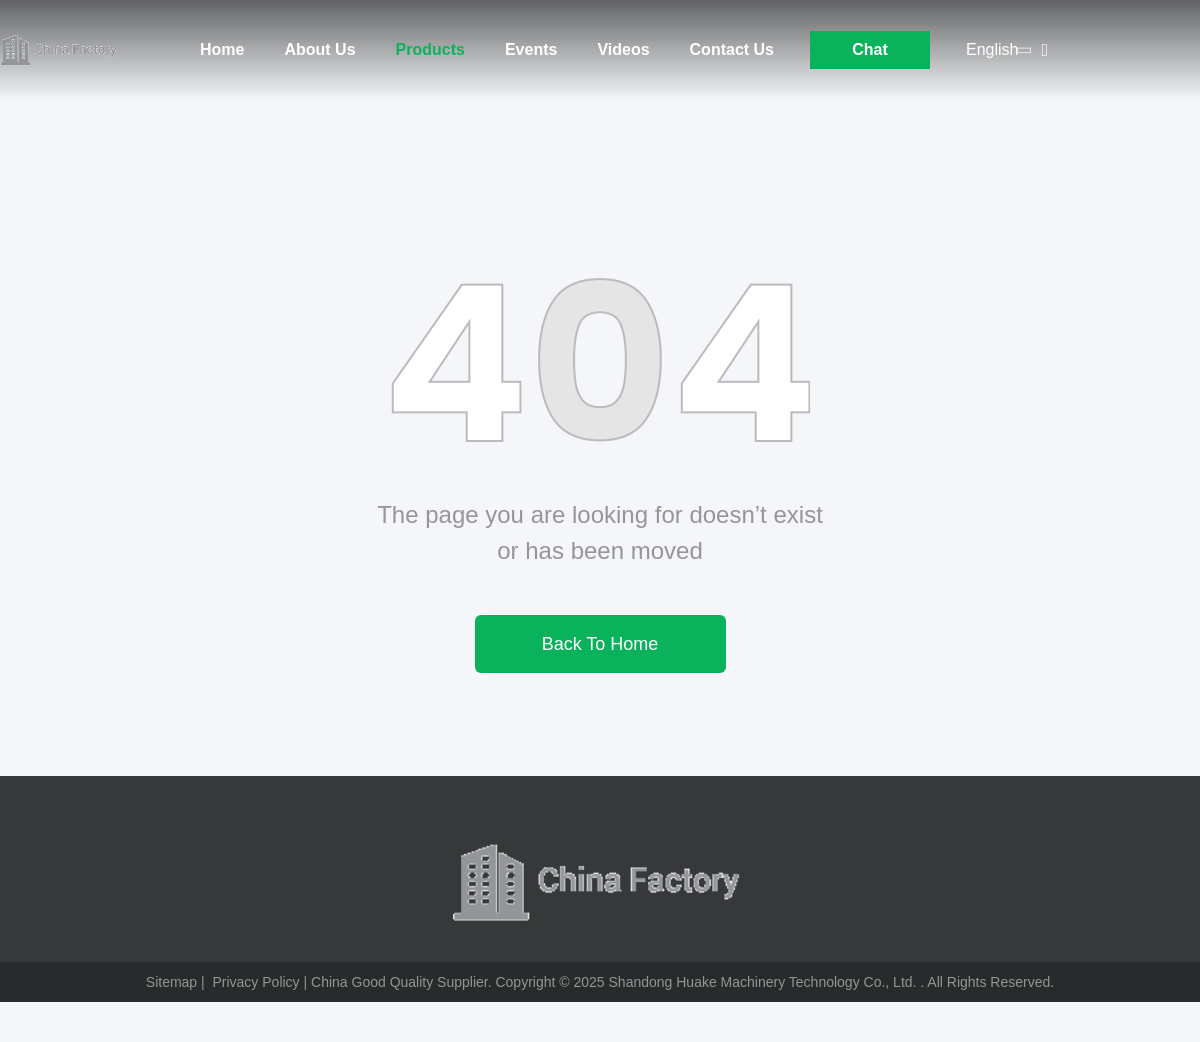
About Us (319, 49)
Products (430, 49)
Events (531, 49)
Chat (870, 49)
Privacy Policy (255, 982)
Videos (623, 49)
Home (222, 49)
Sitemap (171, 982)
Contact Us (732, 49)
